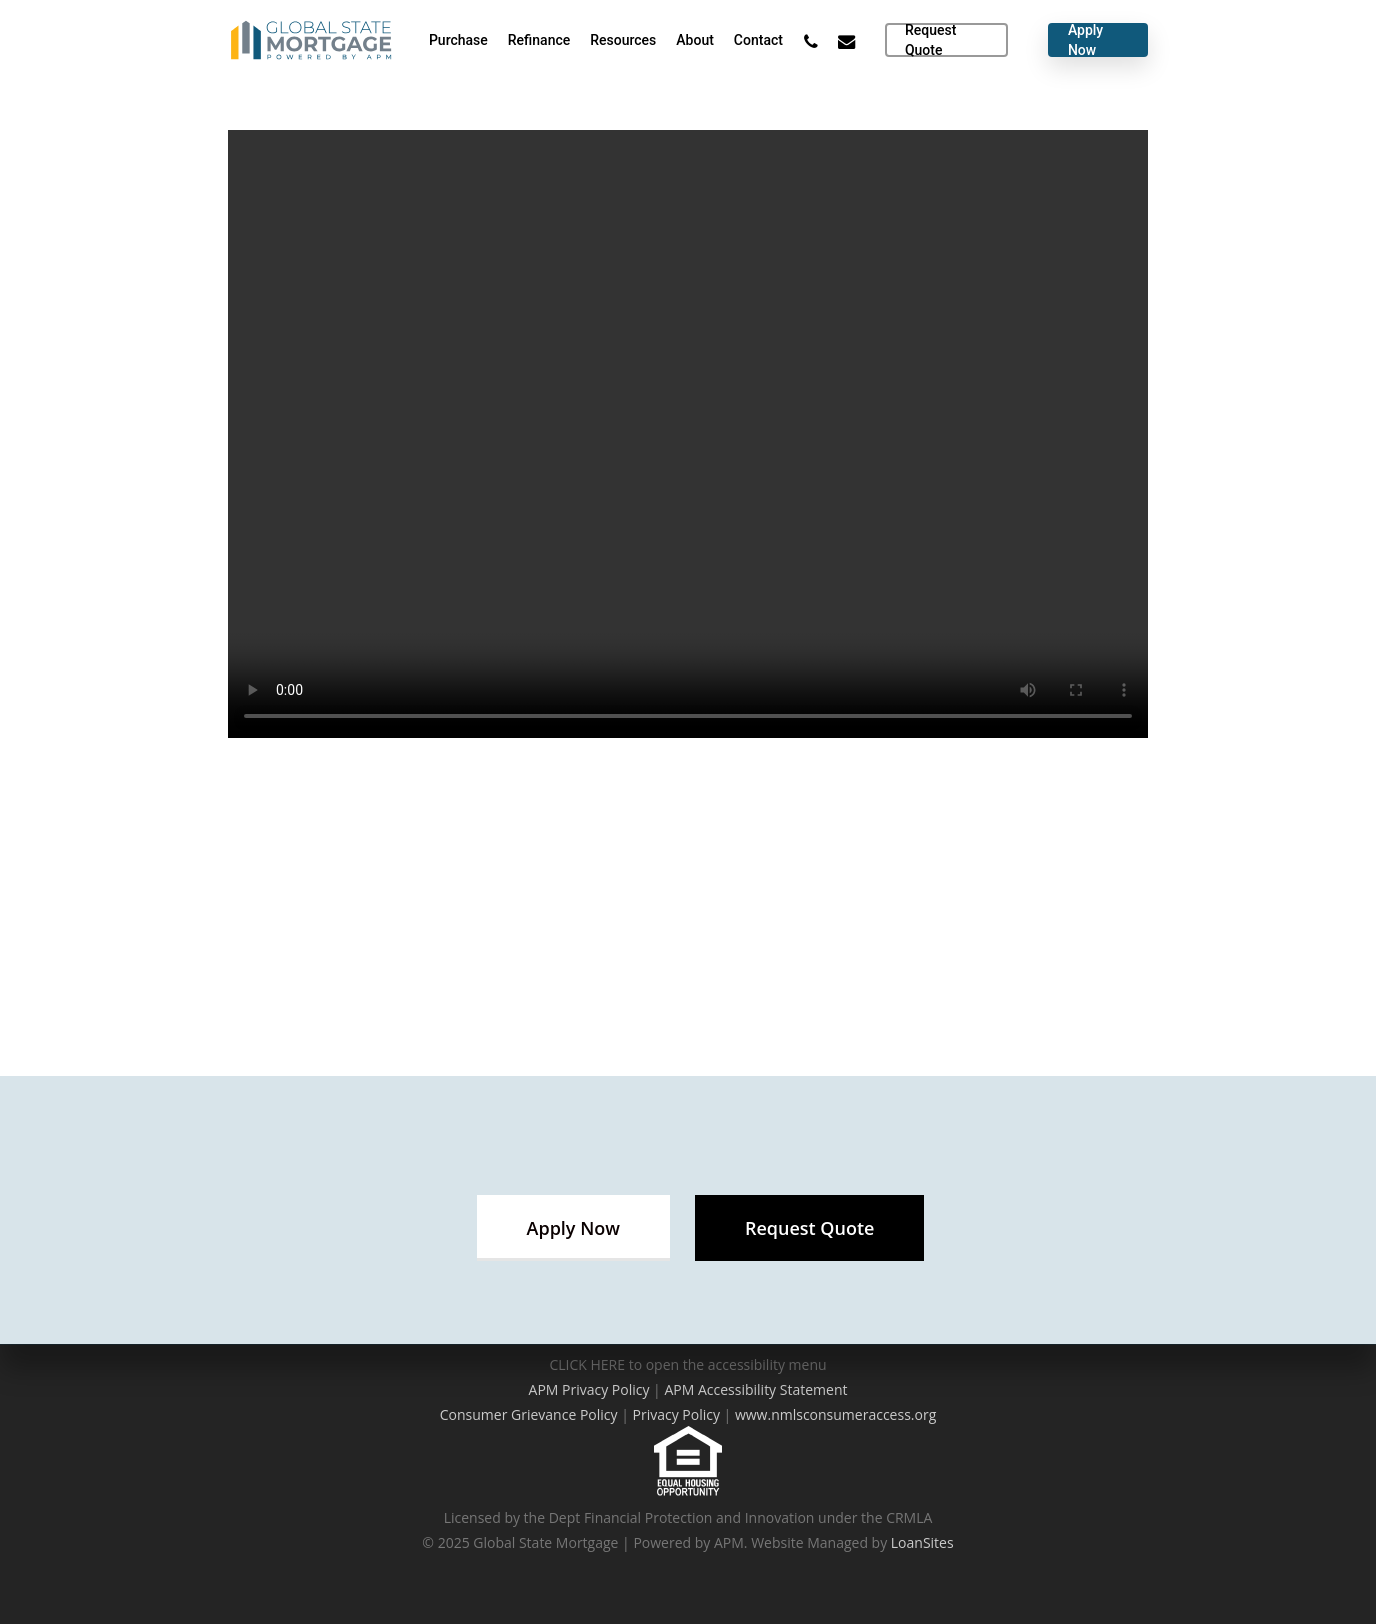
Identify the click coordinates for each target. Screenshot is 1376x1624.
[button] (573, 1228)
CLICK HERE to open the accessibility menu (687, 1364)
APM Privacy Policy (589, 1389)
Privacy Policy (676, 1414)
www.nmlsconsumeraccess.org (835, 1414)
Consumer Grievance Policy (529, 1414)
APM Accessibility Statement (755, 1389)
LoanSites (922, 1542)
